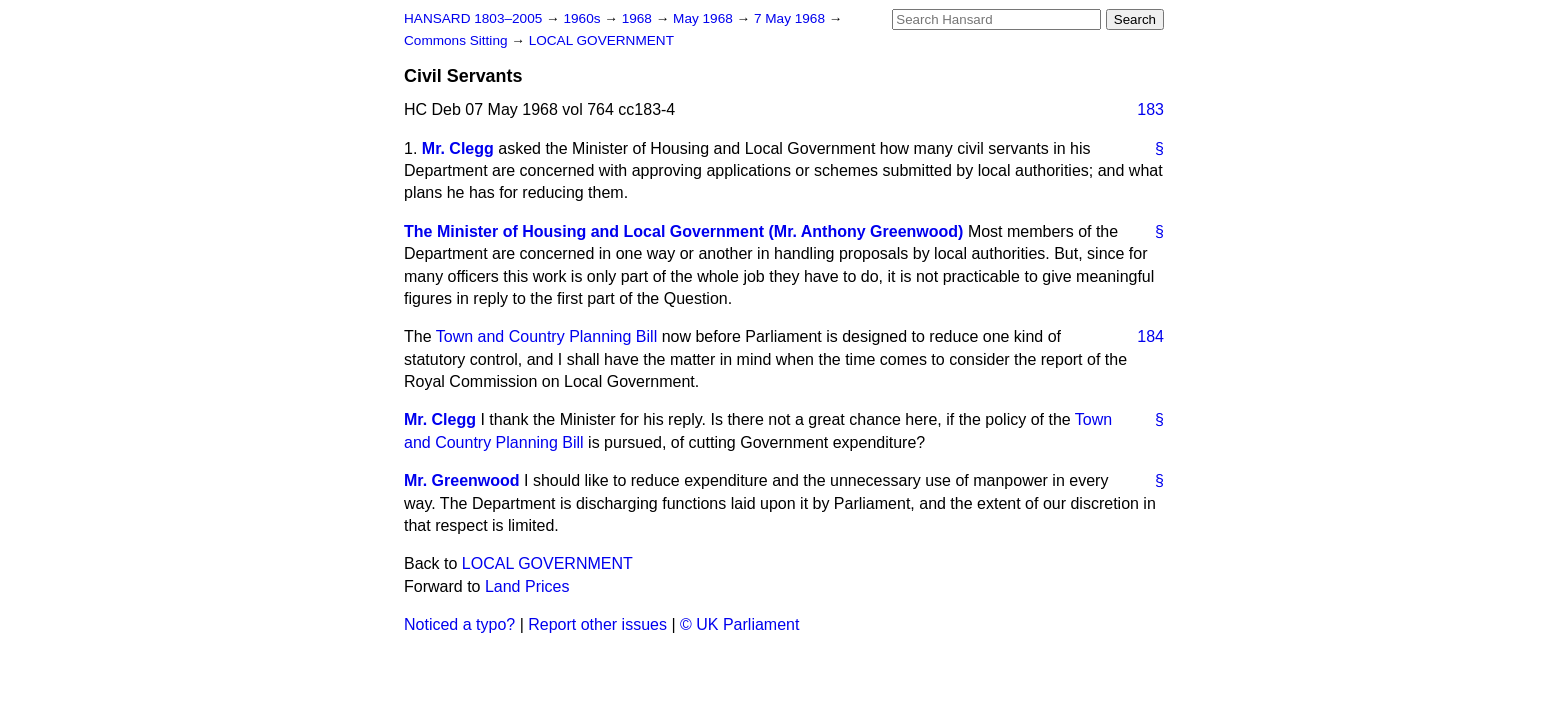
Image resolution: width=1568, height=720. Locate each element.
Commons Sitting (457, 40)
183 (1150, 109)
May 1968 (704, 18)
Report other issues (597, 624)
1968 (639, 18)
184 (1150, 336)
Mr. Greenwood (462, 480)
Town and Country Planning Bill (546, 336)
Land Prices (527, 586)
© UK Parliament (739, 624)
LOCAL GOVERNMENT (601, 40)
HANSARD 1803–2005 (473, 18)
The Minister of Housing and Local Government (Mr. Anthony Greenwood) (683, 231)
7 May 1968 (791, 18)
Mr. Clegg (458, 148)
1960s (583, 18)
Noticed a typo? (459, 624)
